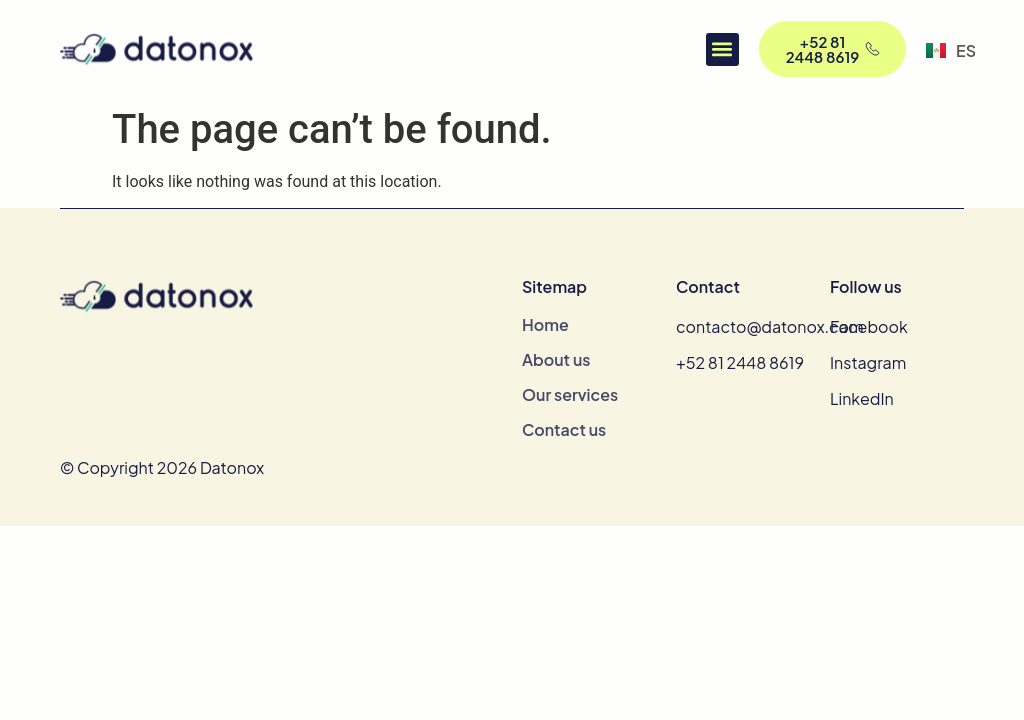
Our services (570, 395)
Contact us (564, 430)
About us (556, 360)
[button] (722, 49)
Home (545, 325)
